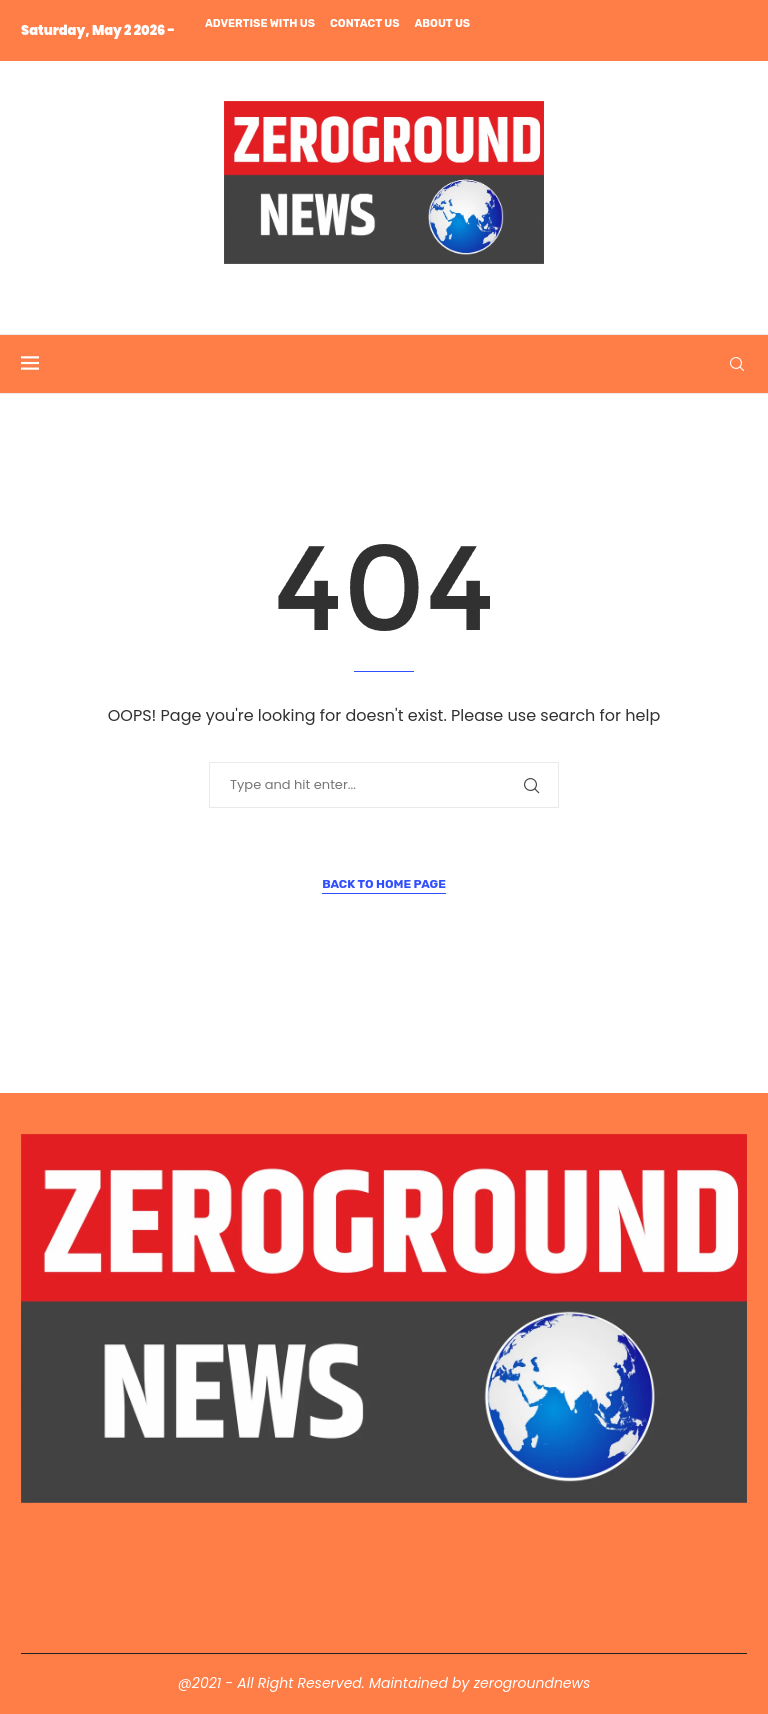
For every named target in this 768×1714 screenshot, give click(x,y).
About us (442, 23)
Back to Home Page (384, 884)
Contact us (364, 23)
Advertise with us (260, 23)
